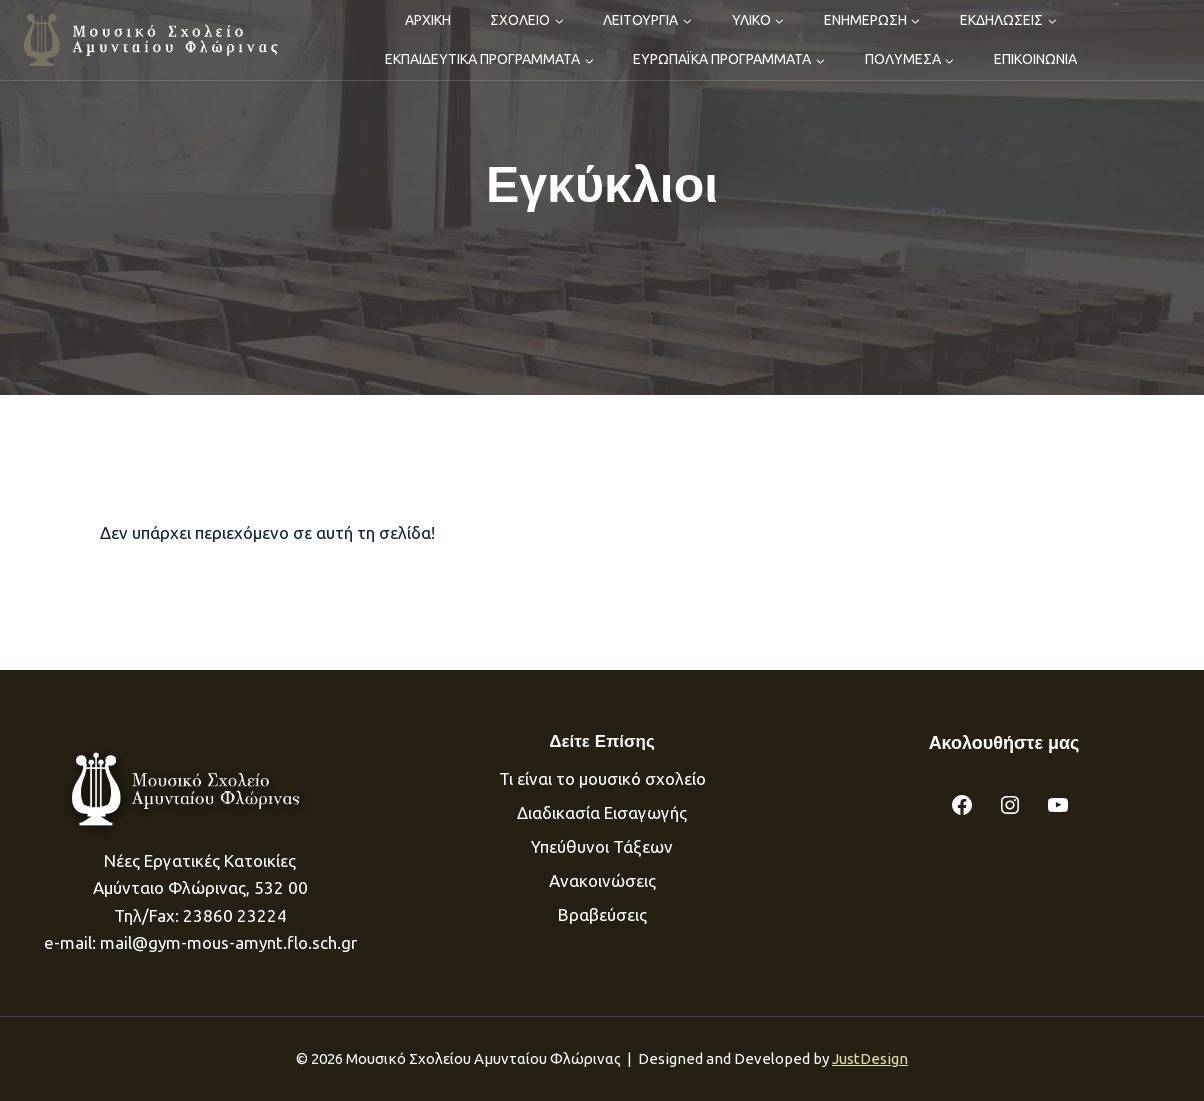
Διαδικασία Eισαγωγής (602, 812)
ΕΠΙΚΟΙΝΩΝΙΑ (1035, 59)
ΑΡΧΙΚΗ (428, 20)
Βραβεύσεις (602, 914)
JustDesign (870, 1058)
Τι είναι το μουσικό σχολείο (602, 778)
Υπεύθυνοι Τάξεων (602, 846)
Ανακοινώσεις (602, 880)
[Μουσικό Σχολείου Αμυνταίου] (153, 39)
